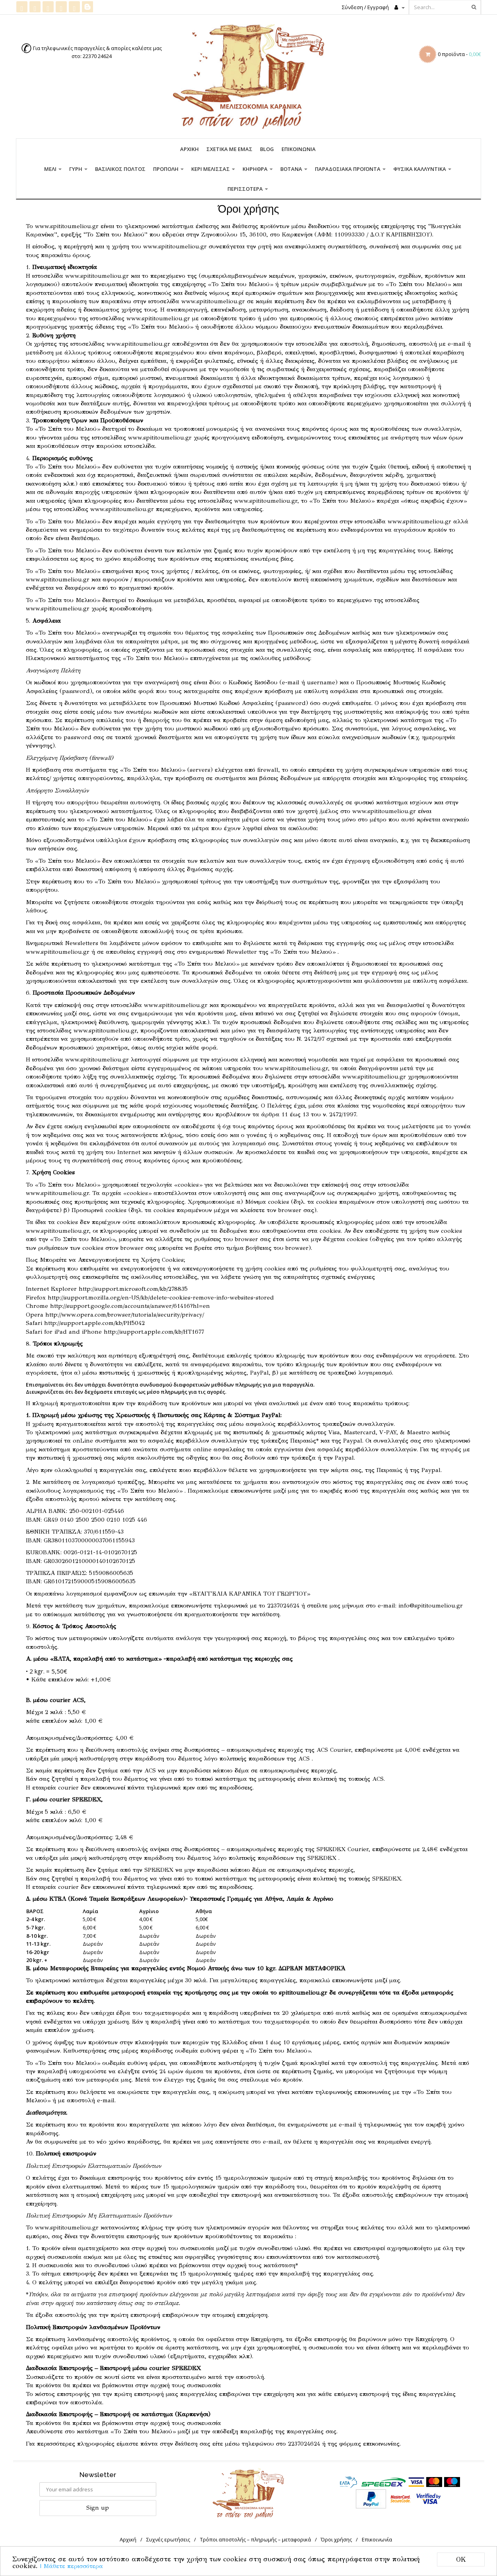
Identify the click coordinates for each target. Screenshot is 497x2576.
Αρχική (189, 149)
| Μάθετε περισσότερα (71, 2566)
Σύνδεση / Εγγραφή (365, 7)
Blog (267, 149)
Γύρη (78, 168)
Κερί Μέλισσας (213, 168)
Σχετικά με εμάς (229, 149)
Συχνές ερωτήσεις (168, 2539)
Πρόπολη (168, 168)
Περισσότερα (247, 188)
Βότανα (293, 168)
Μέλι (53, 168)
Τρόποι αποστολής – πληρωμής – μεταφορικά (255, 2539)
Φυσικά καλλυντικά (422, 168)
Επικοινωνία (299, 149)
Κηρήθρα (258, 168)
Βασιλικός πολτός (120, 168)
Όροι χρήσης (336, 2539)
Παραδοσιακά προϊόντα (350, 168)
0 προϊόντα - (459, 54)
